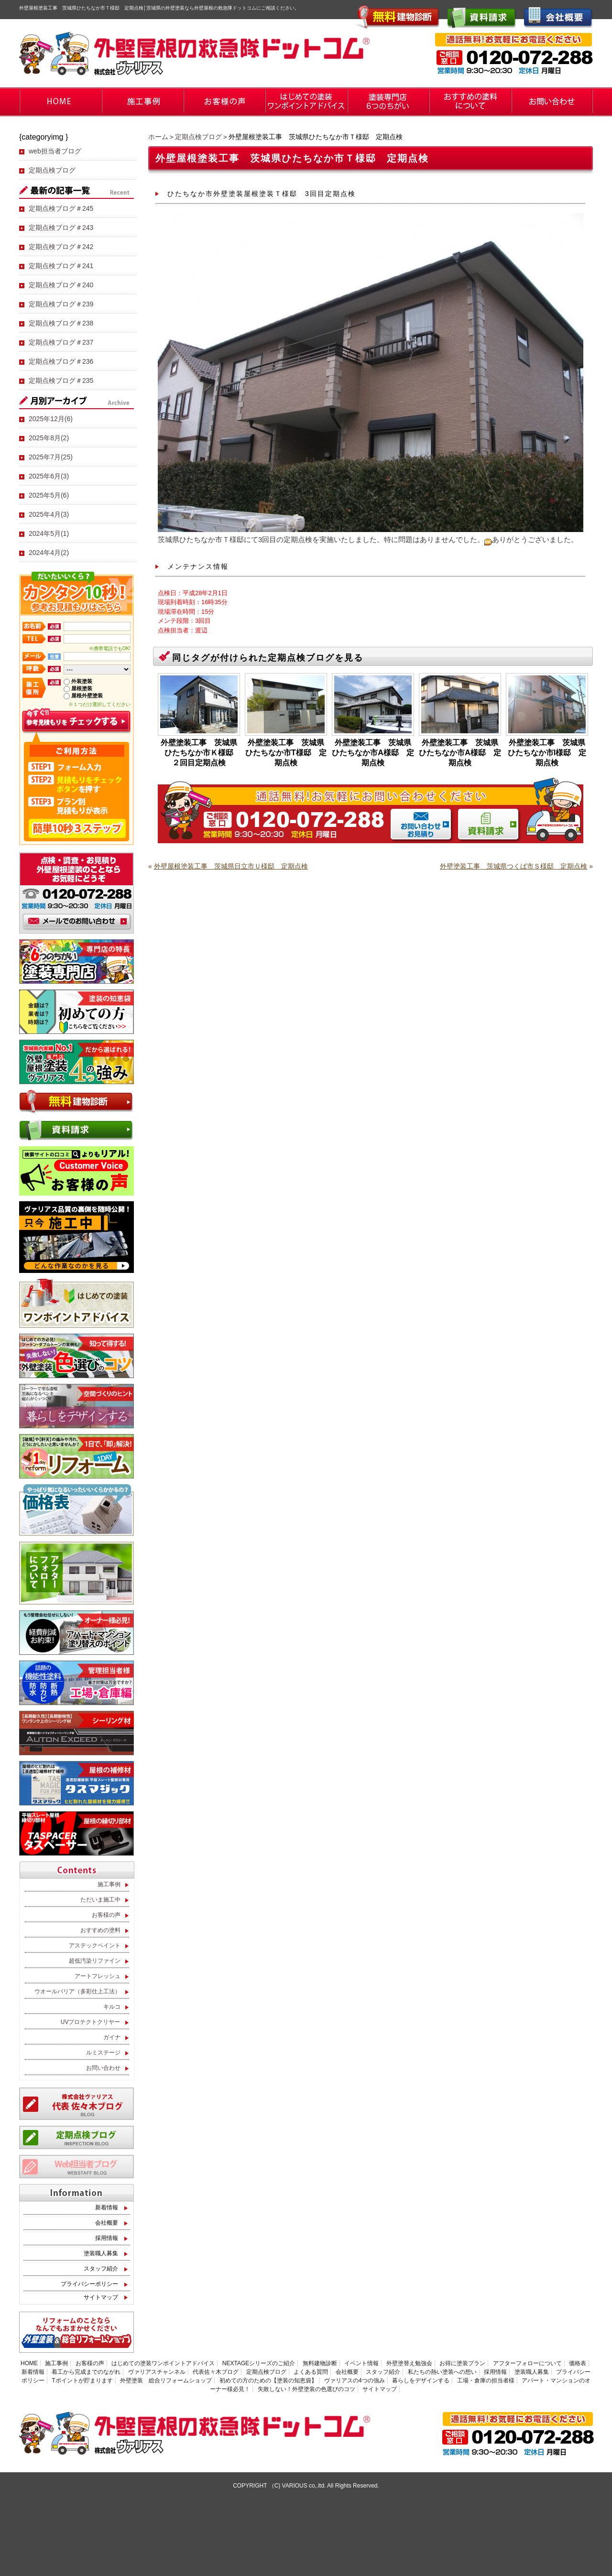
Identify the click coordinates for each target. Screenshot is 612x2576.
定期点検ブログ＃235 (61, 380)
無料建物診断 (320, 2363)
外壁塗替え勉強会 (409, 2363)
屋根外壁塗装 (87, 695)
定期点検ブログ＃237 (61, 342)
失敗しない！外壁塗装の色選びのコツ (306, 2389)
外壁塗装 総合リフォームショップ (166, 2380)
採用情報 (106, 2238)
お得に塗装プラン (462, 2363)
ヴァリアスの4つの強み (354, 2380)
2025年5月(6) (49, 495)
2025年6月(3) (49, 476)
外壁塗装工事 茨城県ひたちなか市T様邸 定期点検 (286, 753)
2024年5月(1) (49, 533)
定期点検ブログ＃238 (61, 323)
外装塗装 (81, 681)
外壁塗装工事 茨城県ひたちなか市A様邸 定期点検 (373, 753)
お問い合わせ (103, 2068)
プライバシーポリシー (89, 2284)
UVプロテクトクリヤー (90, 2022)
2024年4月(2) (49, 552)
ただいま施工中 (100, 1899)
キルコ (111, 2006)
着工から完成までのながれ (86, 2372)
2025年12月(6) (51, 419)
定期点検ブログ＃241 (61, 266)
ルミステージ (103, 2052)
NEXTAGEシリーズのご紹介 (258, 2363)
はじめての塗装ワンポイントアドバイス (163, 2363)
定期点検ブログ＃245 (61, 208)
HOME (29, 2363)
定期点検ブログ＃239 (61, 304)
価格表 (577, 2363)
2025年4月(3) (49, 514)
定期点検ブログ (198, 137)
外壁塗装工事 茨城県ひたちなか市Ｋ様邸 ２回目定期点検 (200, 753)
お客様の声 (106, 1915)
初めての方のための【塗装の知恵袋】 (268, 2380)
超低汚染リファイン (94, 1960)
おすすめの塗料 (100, 1930)
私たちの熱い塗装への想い (442, 2372)
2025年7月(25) (51, 457)
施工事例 (109, 1884)
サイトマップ (101, 2297)
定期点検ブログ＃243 (61, 227)
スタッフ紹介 (101, 2268)
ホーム (158, 137)
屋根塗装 (81, 688)
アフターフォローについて (527, 2363)
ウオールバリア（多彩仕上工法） (77, 1991)
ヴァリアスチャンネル (157, 2372)
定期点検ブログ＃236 (61, 361)
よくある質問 (311, 2372)
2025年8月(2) (49, 438)
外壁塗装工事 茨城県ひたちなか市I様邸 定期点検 (547, 753)
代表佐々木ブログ (216, 2372)
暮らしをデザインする (420, 2380)
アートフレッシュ (97, 1976)
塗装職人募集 (101, 2253)
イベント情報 (361, 2363)
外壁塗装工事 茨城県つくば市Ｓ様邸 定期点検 (513, 866)
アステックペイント (94, 1945)
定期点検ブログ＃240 (61, 285)
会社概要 (106, 2222)
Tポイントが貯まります (82, 2380)
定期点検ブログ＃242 (61, 246)
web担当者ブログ (55, 151)
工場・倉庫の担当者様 (485, 2380)
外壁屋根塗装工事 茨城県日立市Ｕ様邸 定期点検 (231, 866)
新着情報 (106, 2207)
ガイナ (111, 2037)
